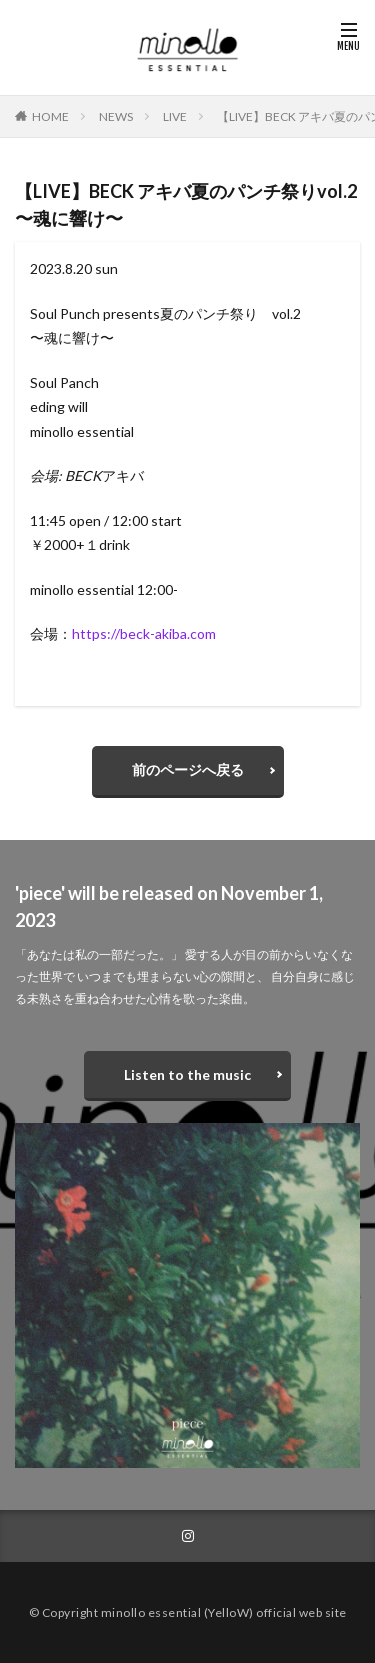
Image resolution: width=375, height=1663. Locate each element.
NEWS (116, 116)
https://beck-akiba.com (144, 633)
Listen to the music (187, 1074)
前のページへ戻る (188, 769)
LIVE (175, 116)
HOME (50, 116)
